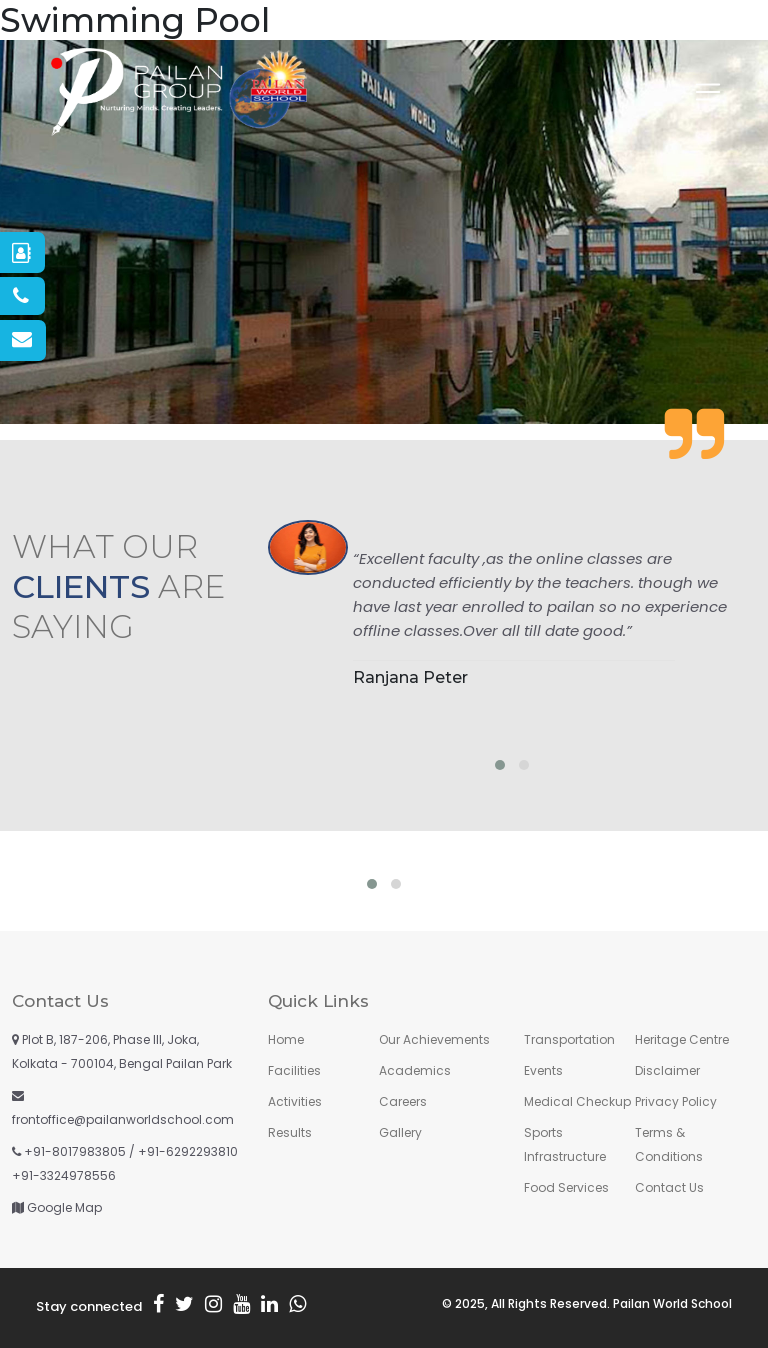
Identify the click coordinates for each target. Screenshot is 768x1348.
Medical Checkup (577, 1101)
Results (290, 1132)
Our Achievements (434, 1039)
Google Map (64, 1207)
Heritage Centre (682, 1039)
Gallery (400, 1132)
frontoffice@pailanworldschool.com (123, 1119)
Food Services (566, 1187)
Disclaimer (667, 1070)
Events (543, 1070)
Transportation (569, 1039)
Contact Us (669, 1187)
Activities (295, 1101)
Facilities (294, 1070)
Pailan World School (672, 1303)
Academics (415, 1070)
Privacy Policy (676, 1101)
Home (286, 1039)
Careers (403, 1101)
